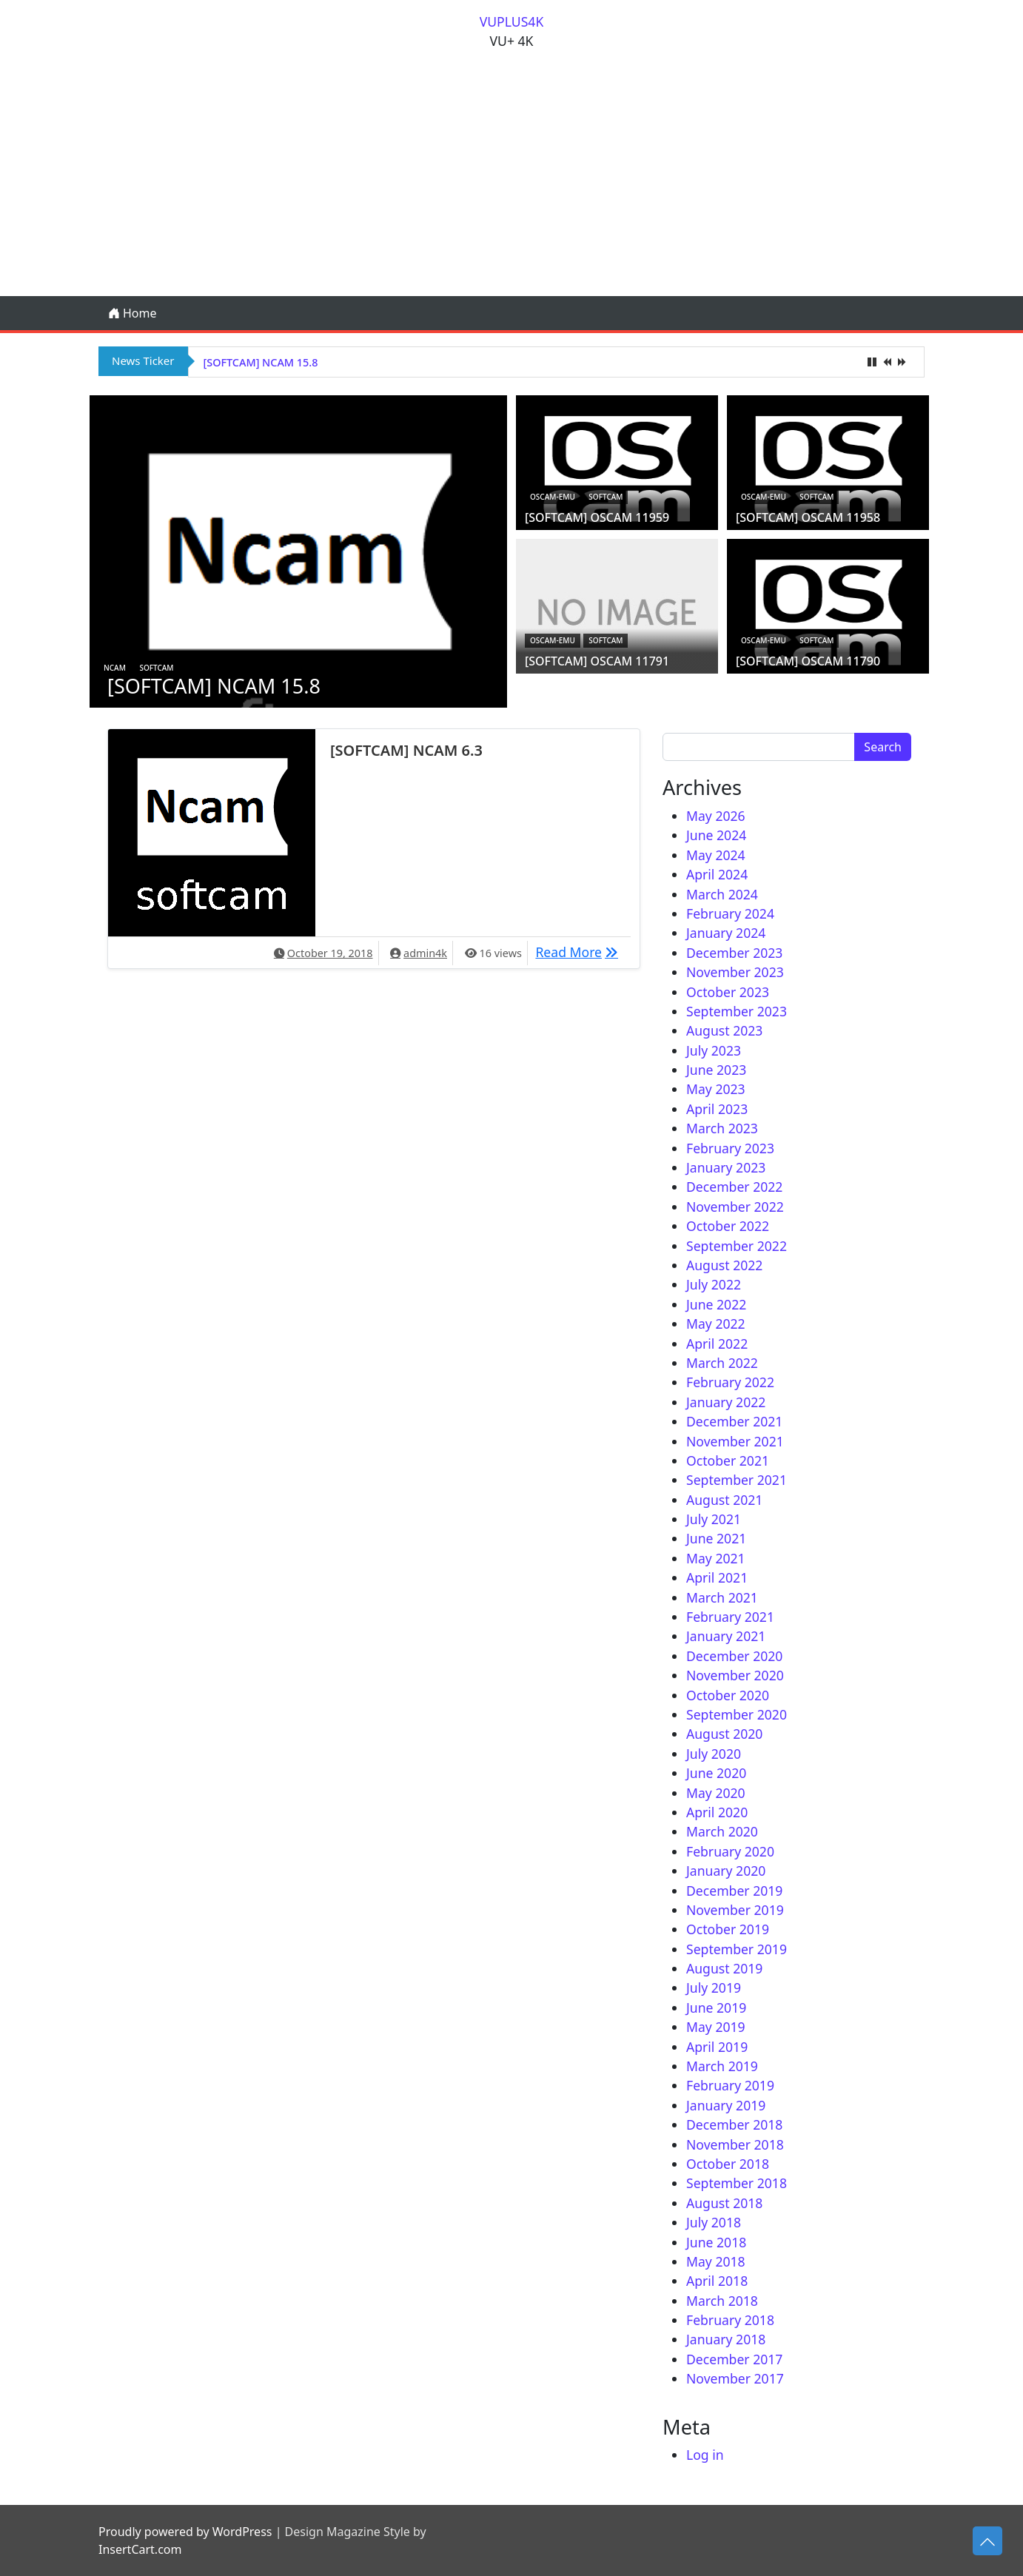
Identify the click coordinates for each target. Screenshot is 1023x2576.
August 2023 (724, 1030)
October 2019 (727, 1929)
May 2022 (715, 1323)
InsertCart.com (139, 2549)
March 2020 (722, 1831)
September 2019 (736, 1949)
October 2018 (727, 2164)
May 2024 (715, 855)
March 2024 (722, 894)
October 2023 (727, 992)
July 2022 (713, 1284)
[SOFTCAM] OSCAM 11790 (808, 661)
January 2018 (725, 2339)
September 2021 (736, 1480)
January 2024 (725, 933)
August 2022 (724, 1265)
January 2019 (725, 2105)
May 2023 (715, 1089)
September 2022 (736, 1246)
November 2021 (735, 1441)
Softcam (156, 668)
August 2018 (724, 2203)
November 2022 (735, 1206)
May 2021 (715, 1558)
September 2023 (736, 1011)
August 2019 (724, 1968)
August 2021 (724, 1500)
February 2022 (730, 1382)
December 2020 (734, 1656)
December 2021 (734, 1421)
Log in (705, 2454)
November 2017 (735, 2378)
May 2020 (715, 1793)
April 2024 (717, 874)
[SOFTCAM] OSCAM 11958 (808, 517)
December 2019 (734, 1890)
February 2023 (730, 1148)
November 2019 (735, 1910)
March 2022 (722, 1363)
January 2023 (725, 1167)
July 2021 (713, 1519)
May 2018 (715, 2261)
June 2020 (716, 1773)
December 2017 (734, 2359)
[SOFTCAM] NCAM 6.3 (406, 750)
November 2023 (735, 972)
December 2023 (734, 953)
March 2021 (722, 1597)
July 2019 (713, 1987)
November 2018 (735, 2144)
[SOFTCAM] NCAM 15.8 (261, 362)
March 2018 (722, 2301)
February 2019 (730, 2085)
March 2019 (722, 2066)
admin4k (425, 953)
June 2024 (716, 835)
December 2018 (734, 2124)
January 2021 (725, 1636)
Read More (580, 951)
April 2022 (717, 1343)
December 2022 (734, 1186)
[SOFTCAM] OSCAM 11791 (597, 661)
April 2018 (717, 2281)
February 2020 (730, 1851)
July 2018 (713, 2222)
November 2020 (735, 1675)
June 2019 (716, 2007)
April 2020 (717, 1812)
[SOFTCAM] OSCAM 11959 (597, 517)
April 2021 (717, 1577)
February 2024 (730, 913)
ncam (115, 668)
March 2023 (722, 1128)
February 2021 (730, 1617)
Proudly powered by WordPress (185, 2531)
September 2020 (736, 1714)
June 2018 (716, 2242)
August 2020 (724, 1734)
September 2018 (736, 2183)
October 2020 (727, 1695)
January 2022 (725, 1402)
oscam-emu (552, 497)
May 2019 (715, 2027)
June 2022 (716, 1304)
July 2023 (713, 1050)
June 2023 (716, 1070)
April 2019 (717, 2047)
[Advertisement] (511, 185)
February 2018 (730, 2320)
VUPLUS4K (512, 21)
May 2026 (715, 816)
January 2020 (725, 1870)
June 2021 (716, 1538)
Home (132, 313)
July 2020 (713, 1753)
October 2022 (727, 1226)
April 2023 (717, 1109)
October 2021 (727, 1460)
